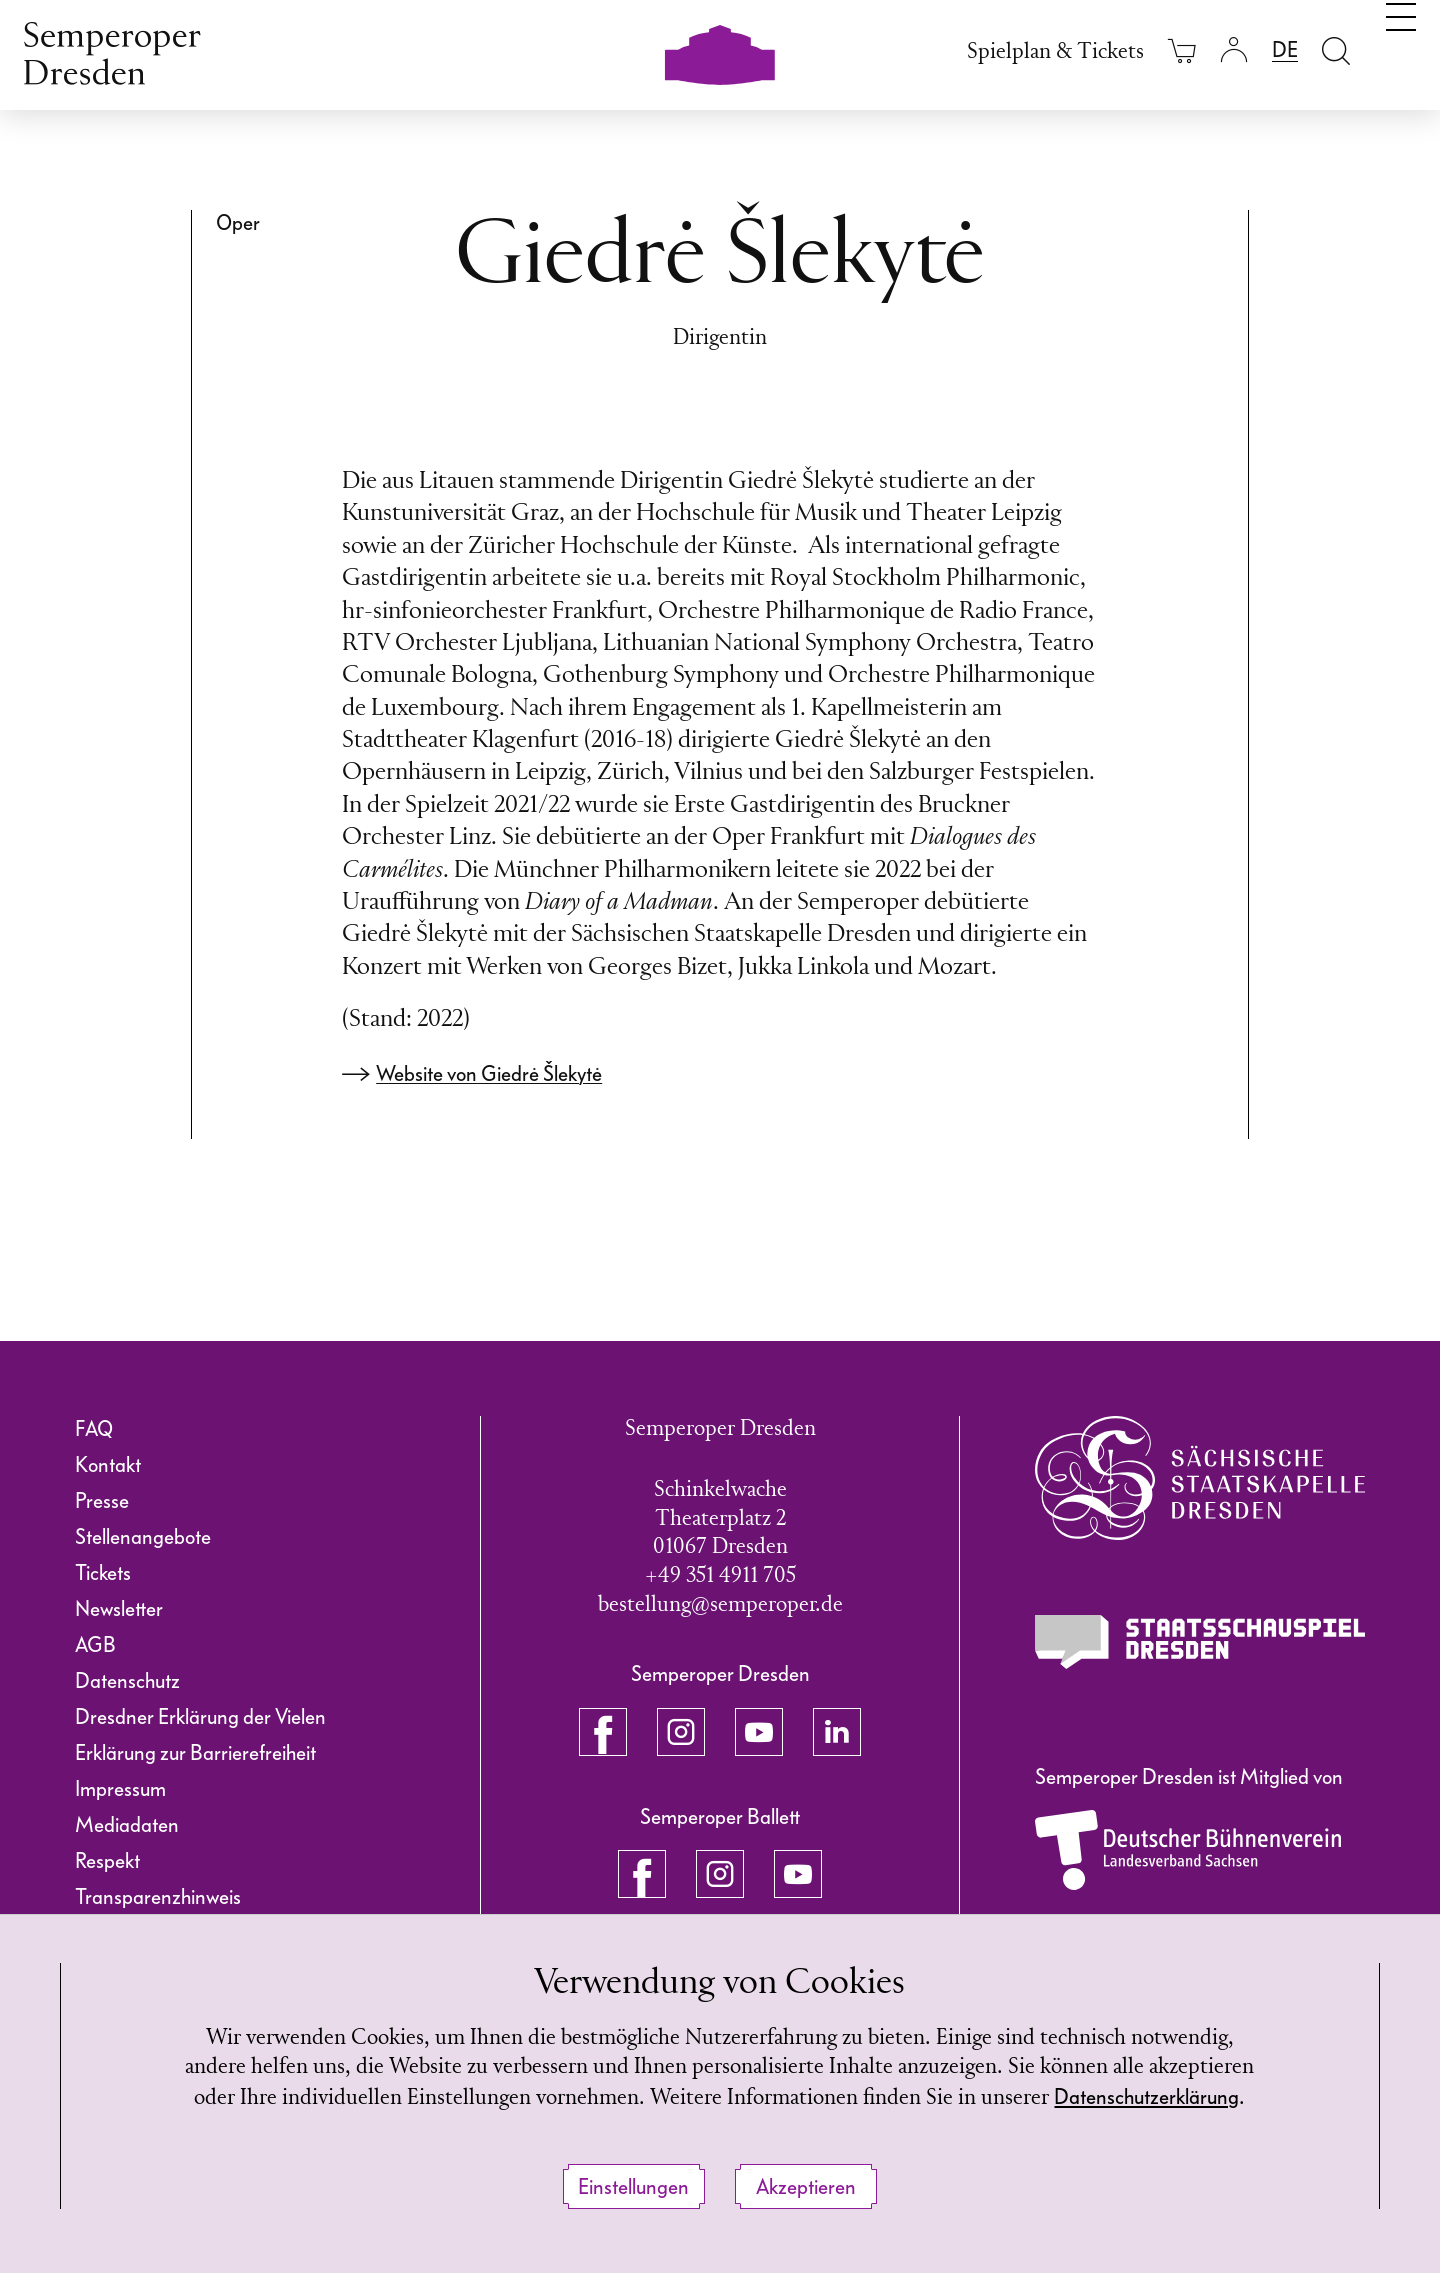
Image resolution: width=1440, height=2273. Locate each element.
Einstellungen (633, 2187)
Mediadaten (127, 1825)
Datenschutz (127, 1681)
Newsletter (119, 1609)
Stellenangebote (143, 1537)
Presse (102, 1501)
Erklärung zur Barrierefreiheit (195, 1753)
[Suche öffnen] (1336, 50)
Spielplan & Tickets (1055, 52)
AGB (95, 1645)
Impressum (120, 1789)
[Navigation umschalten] (1401, 48)
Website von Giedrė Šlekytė (489, 1074)
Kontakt (108, 1465)
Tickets (103, 1573)
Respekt (107, 1861)
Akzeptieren (806, 2187)
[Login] (1234, 50)
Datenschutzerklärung (1146, 2097)
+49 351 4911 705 (720, 1576)
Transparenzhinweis (158, 1897)
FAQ (94, 1429)
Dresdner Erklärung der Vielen (200, 1717)
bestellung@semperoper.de (720, 1605)
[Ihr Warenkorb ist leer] (1182, 50)
